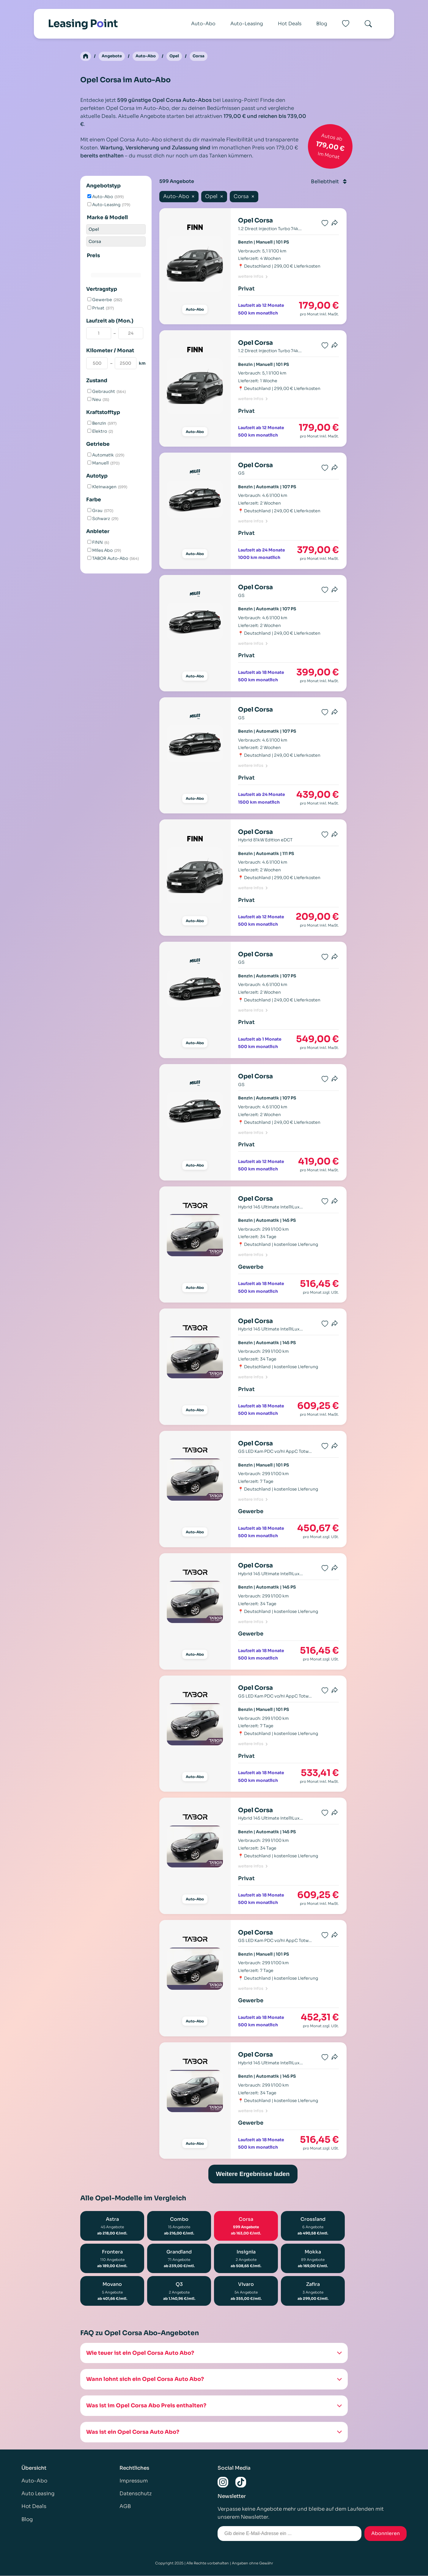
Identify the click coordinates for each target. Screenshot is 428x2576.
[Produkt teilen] (335, 224)
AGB (125, 2507)
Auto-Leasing (246, 23)
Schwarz (102, 519)
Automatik (105, 455)
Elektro (100, 431)
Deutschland (257, 266)
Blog (321, 23)
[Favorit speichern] (325, 224)
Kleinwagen (107, 487)
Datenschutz (135, 2494)
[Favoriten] (346, 24)
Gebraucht (106, 391)
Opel (178, 56)
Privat (100, 308)
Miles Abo (104, 551)
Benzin (102, 423)
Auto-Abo (203, 23)
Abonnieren (385, 2534)
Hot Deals (289, 23)
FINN (98, 543)
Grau (100, 511)
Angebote (113, 56)
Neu (98, 400)
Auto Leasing (37, 2494)
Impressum (133, 2481)
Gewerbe (104, 300)
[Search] (368, 24)
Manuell (103, 463)
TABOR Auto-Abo (113, 559)
